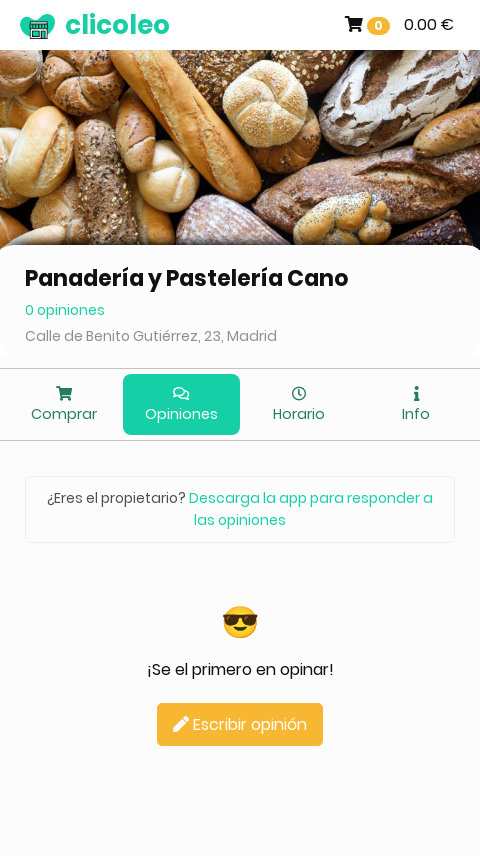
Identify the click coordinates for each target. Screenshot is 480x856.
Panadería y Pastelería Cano (187, 278)
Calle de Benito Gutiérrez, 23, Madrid (151, 336)
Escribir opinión (240, 724)
